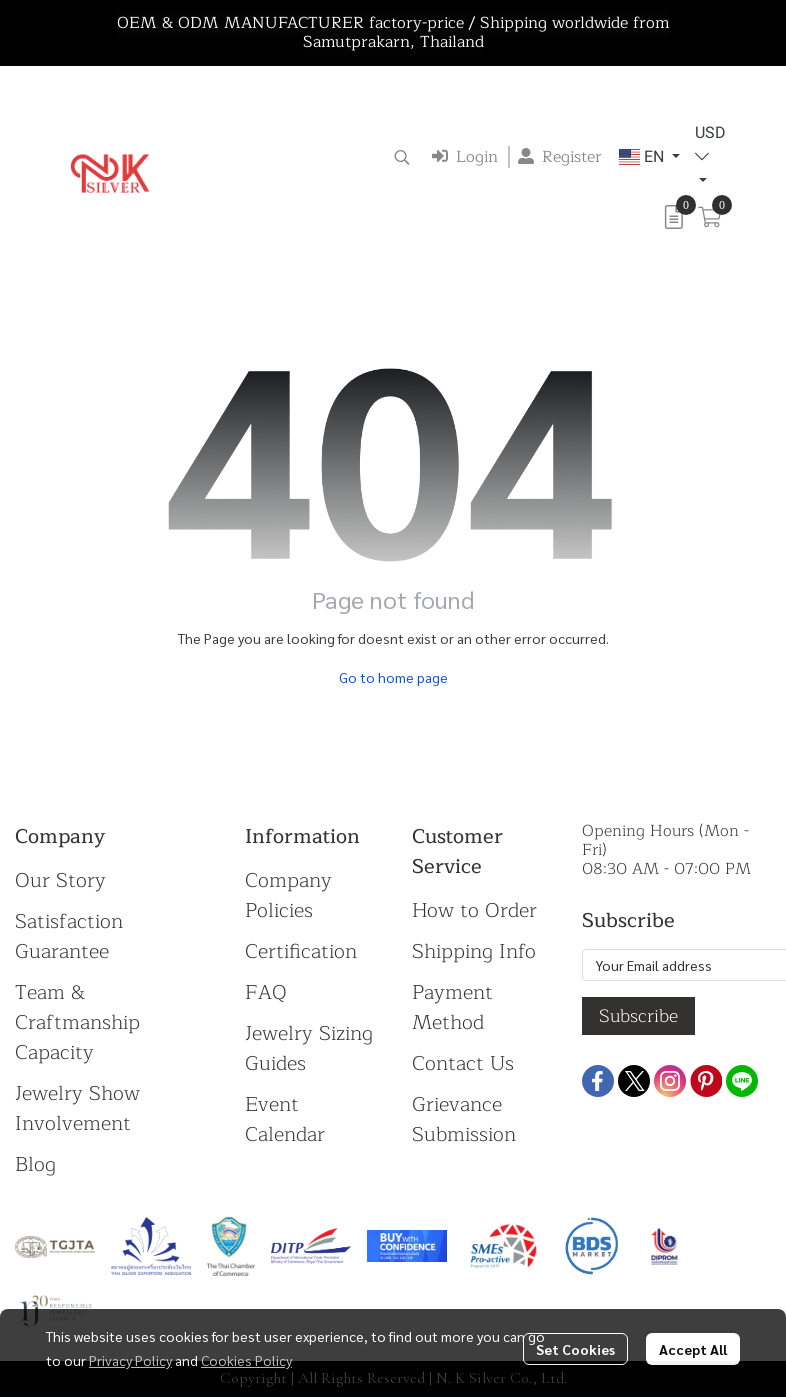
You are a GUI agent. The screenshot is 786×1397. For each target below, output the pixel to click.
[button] (402, 157)
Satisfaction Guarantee (69, 936)
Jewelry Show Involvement (77, 1108)
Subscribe (638, 1016)
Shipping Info (474, 951)
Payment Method (452, 1007)
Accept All (693, 1349)
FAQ (266, 992)
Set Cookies (575, 1349)
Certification (301, 951)
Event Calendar (285, 1119)
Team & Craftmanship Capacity (77, 1022)
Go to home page (393, 677)
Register (560, 157)
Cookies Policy (246, 1360)
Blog (35, 1164)
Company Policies (288, 895)
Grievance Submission (464, 1119)
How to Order (474, 910)
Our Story (60, 880)
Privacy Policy (130, 1360)
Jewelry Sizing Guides (309, 1048)
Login (465, 157)
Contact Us (463, 1063)
